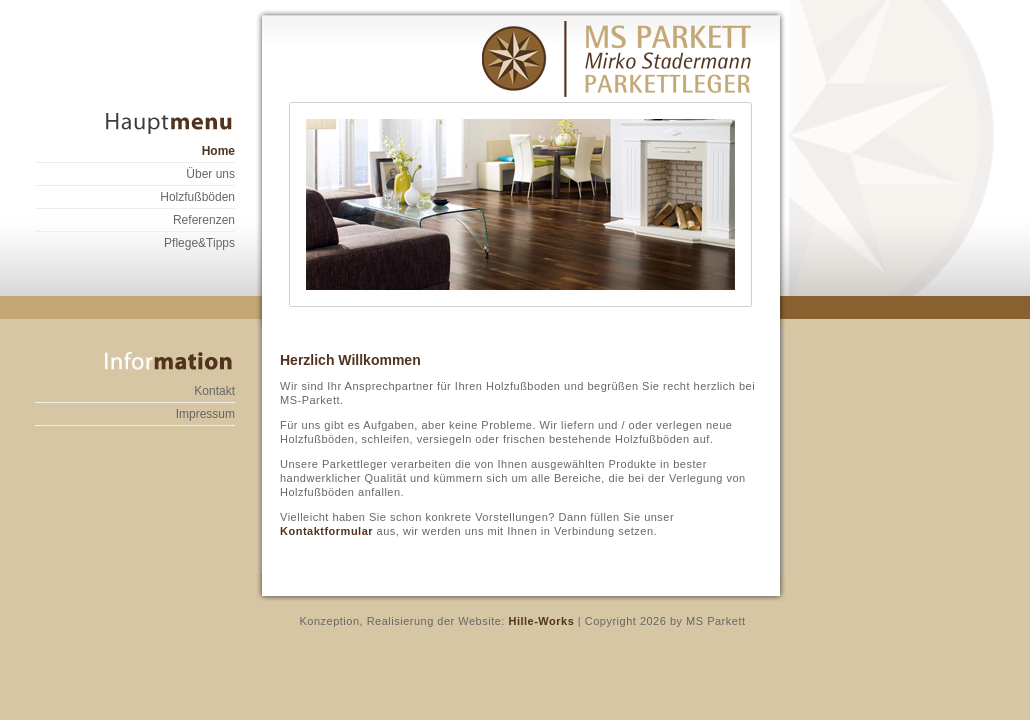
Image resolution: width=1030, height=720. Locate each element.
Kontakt (214, 391)
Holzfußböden (197, 197)
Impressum (205, 414)
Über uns (210, 174)
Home (218, 151)
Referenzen (204, 220)
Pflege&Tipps (199, 243)
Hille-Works (539, 621)
